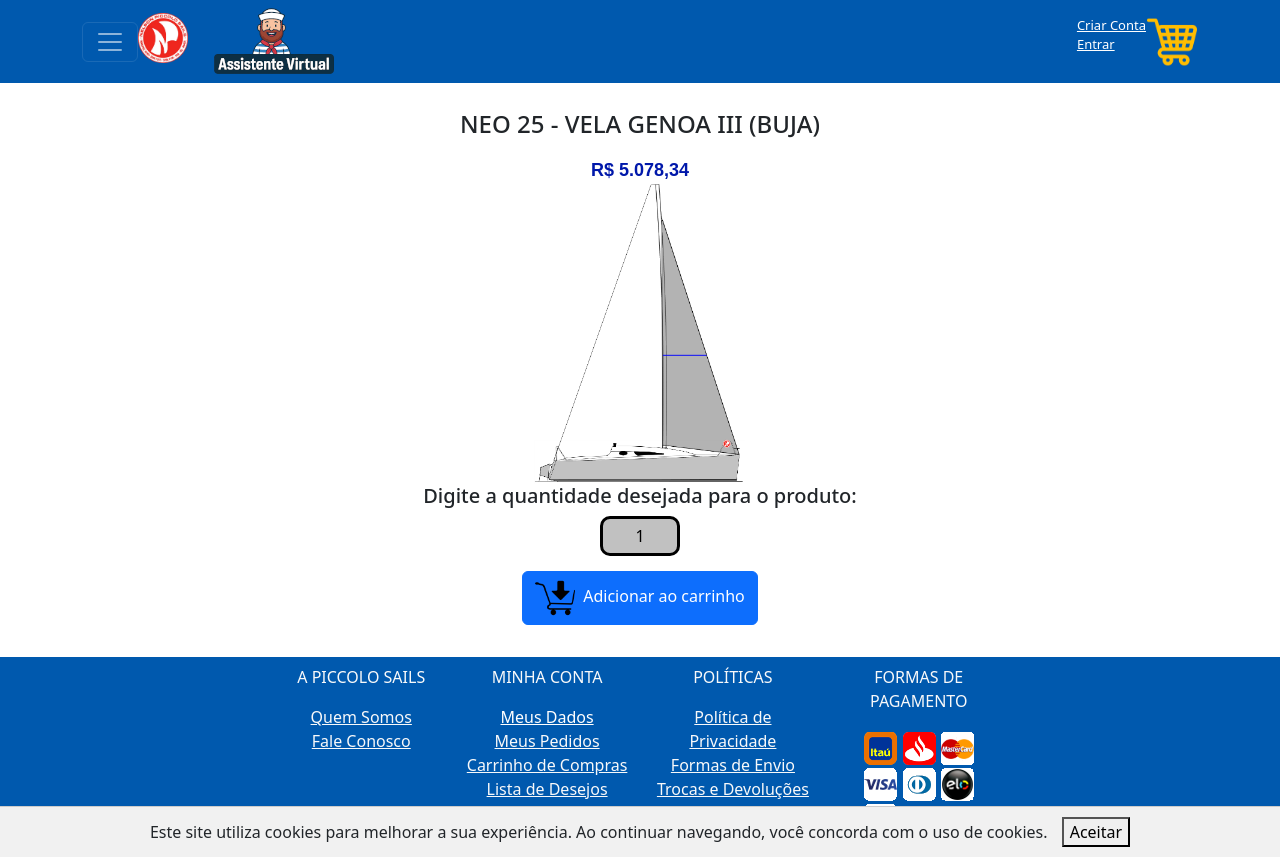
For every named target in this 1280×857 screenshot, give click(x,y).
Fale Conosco (361, 741)
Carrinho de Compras (547, 765)
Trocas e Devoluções (733, 789)
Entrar (1096, 44)
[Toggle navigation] (110, 42)
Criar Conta (1111, 25)
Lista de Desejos (547, 789)
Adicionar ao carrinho (640, 598)
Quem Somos (361, 717)
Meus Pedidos (547, 741)
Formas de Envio (733, 765)
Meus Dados (547, 717)
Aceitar (1096, 832)
